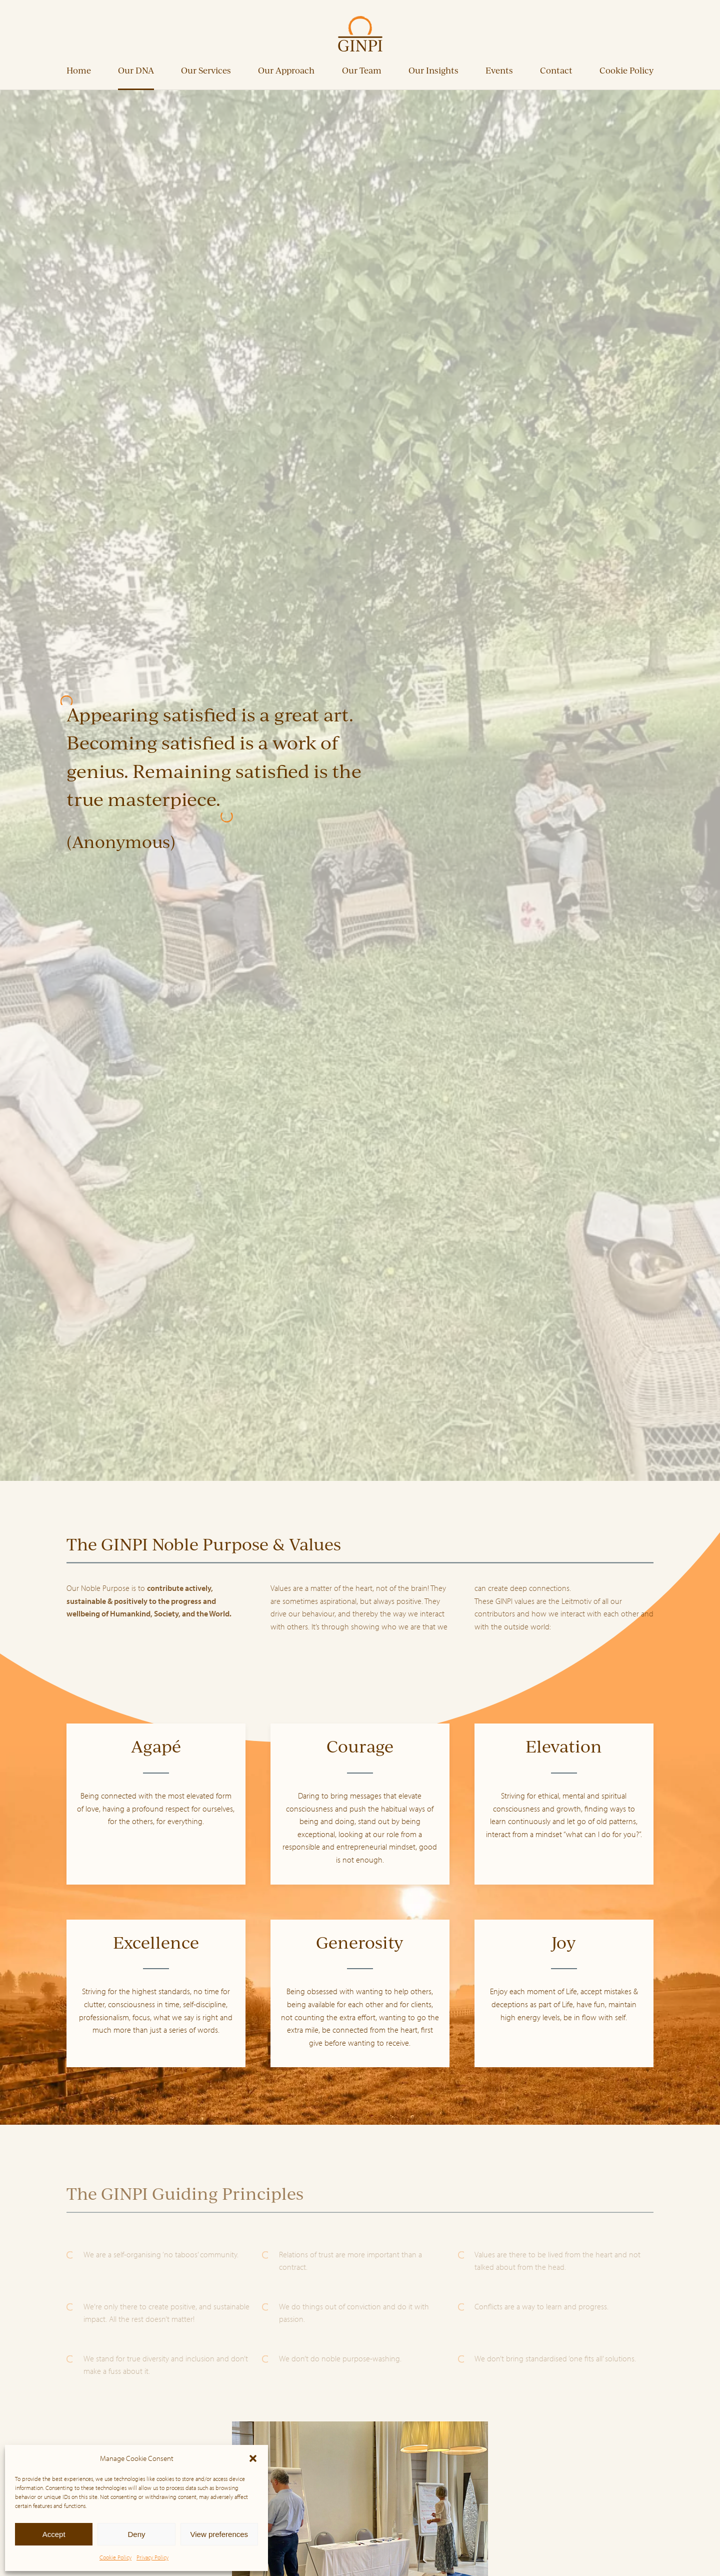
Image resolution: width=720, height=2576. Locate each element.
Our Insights (433, 70)
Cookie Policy (116, 2557)
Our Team (362, 70)
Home (78, 70)
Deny (136, 2534)
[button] (253, 2458)
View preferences (219, 2534)
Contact (556, 70)
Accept (54, 2534)
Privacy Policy (152, 2557)
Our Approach (286, 70)
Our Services (206, 70)
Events (499, 70)
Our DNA (136, 70)
